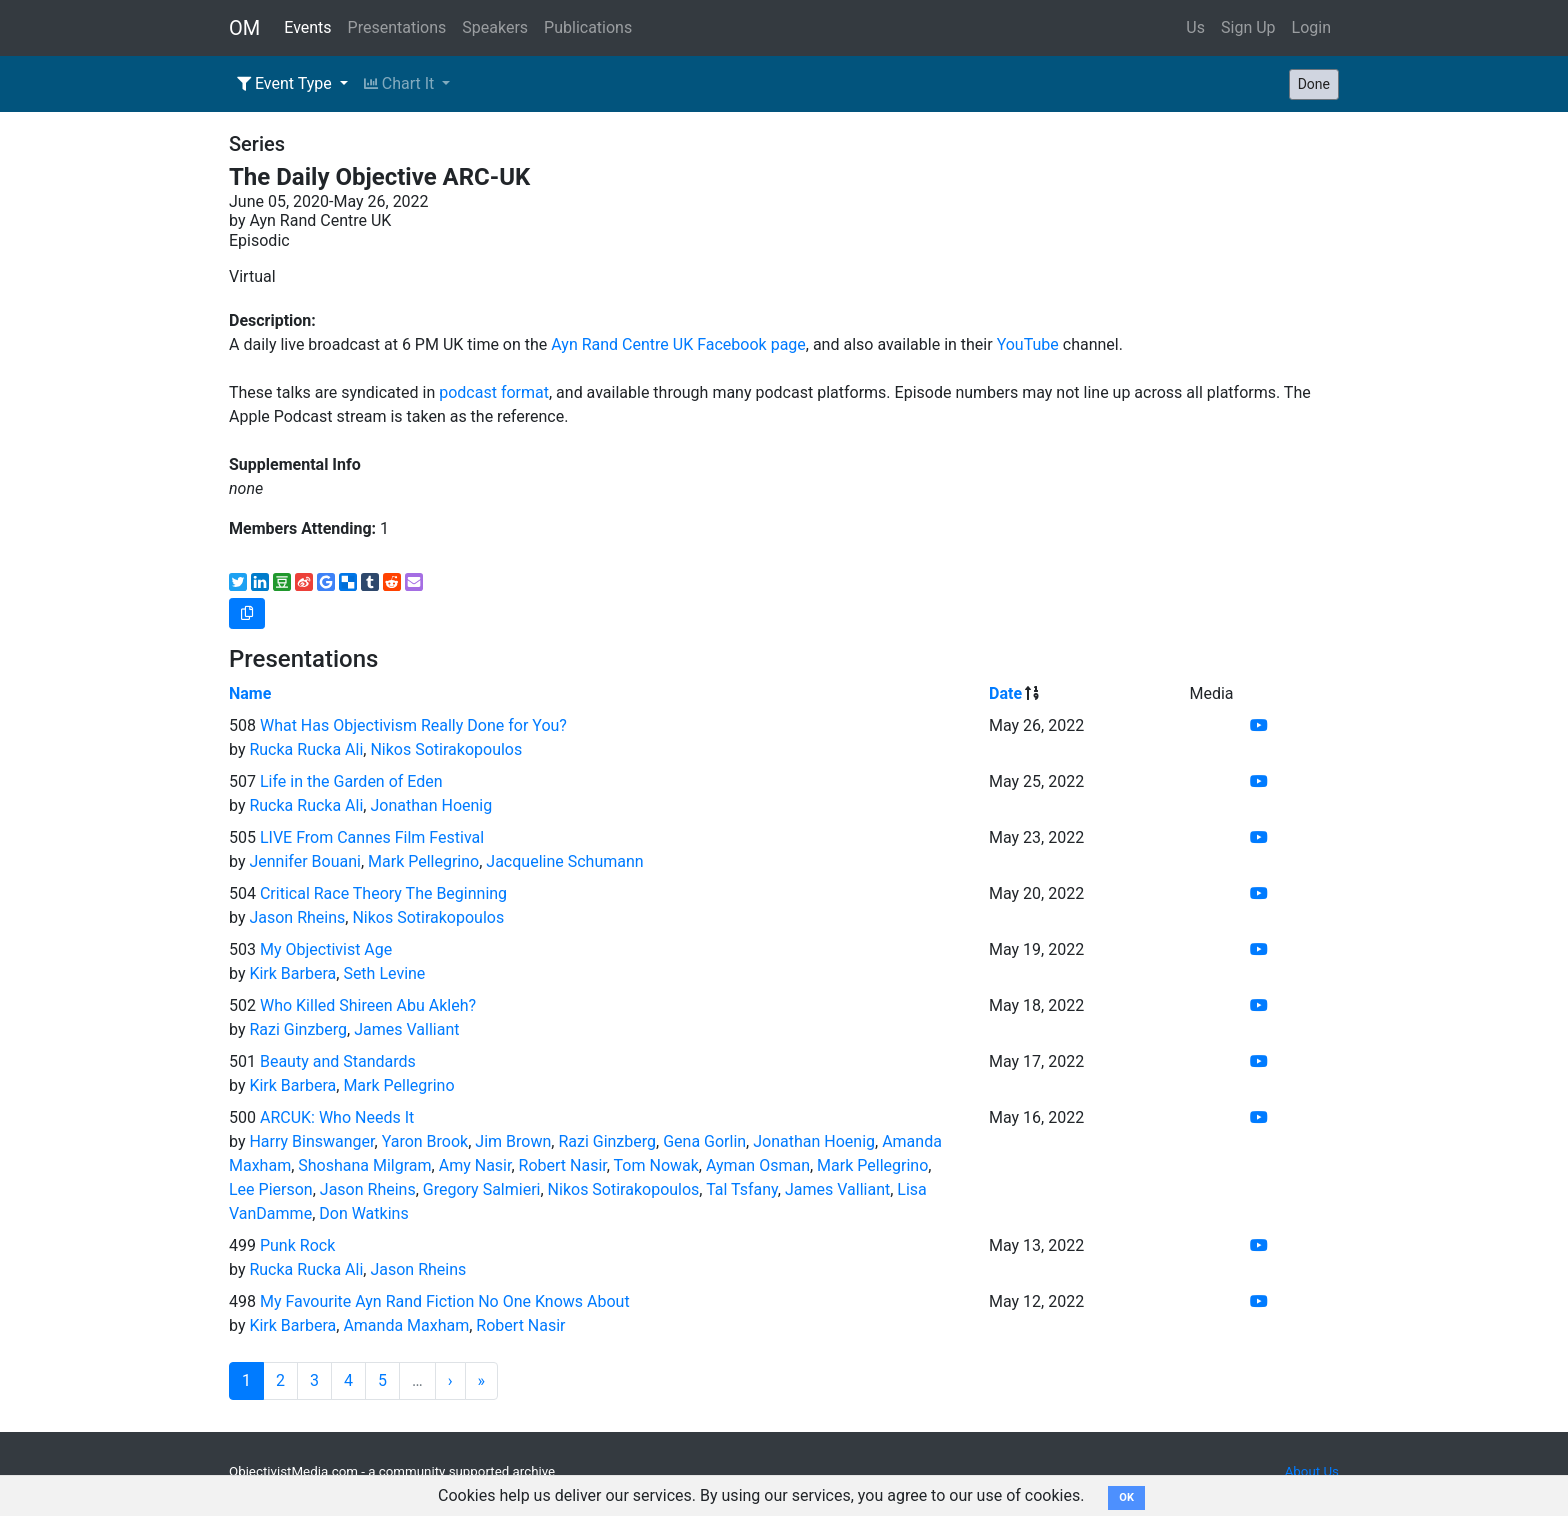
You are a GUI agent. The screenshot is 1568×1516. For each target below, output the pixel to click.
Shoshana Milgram (364, 1165)
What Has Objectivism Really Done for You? (413, 725)
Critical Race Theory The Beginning (383, 893)
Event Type (286, 83)
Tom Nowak (656, 1165)
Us (1195, 27)
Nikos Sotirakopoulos (446, 749)
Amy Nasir (475, 1165)
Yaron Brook (425, 1141)
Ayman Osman (758, 1165)
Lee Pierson (271, 1189)
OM (244, 28)
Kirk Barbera (292, 973)
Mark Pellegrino (423, 861)
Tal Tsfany (742, 1189)
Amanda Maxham (406, 1325)
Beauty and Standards (338, 1061)
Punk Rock (297, 1245)
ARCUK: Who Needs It (337, 1117)
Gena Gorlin (704, 1141)
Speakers (495, 27)
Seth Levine (384, 973)
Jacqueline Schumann (564, 861)
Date (1005, 693)
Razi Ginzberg (298, 1029)
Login (1311, 27)
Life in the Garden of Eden (351, 781)
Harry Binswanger (311, 1141)
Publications (588, 27)
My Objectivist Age (326, 949)
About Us (1312, 1471)
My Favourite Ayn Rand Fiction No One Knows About (445, 1301)
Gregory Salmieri (482, 1189)
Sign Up (1248, 27)
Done (1314, 84)
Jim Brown (513, 1141)
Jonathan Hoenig (431, 805)
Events (307, 27)
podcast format (494, 392)
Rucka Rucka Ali (306, 749)
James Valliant (406, 1029)
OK (1126, 1497)
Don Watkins (363, 1213)
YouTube (1028, 344)
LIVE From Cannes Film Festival (372, 837)
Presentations (397, 27)
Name (250, 693)
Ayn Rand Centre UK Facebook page (678, 344)
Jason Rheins (297, 917)
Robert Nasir (563, 1165)
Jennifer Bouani (304, 861)
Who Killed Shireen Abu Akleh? (368, 1005)
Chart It (401, 83)
